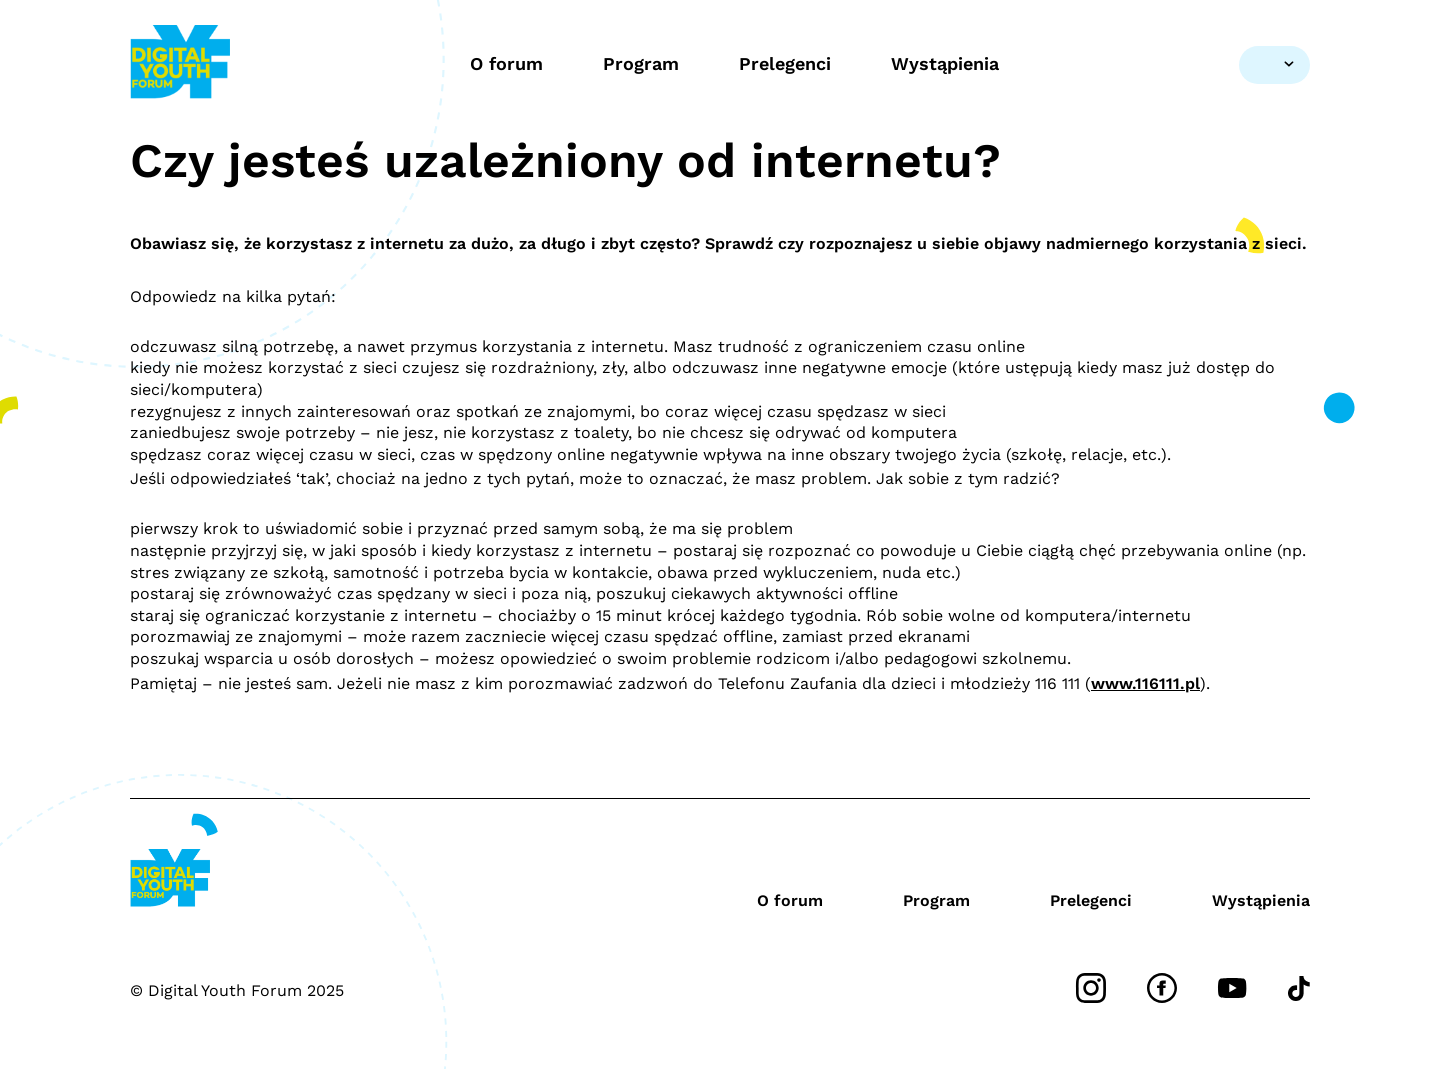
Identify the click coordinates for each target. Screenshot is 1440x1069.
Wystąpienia (945, 63)
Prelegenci (785, 63)
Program (641, 63)
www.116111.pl (1145, 683)
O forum (506, 63)
